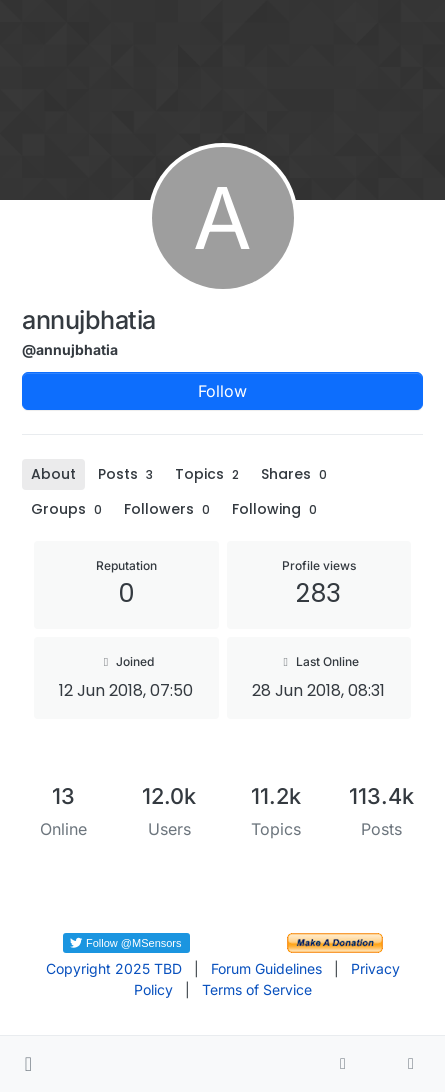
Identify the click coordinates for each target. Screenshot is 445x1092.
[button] (28, 1064)
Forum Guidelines (266, 968)
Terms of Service (257, 989)
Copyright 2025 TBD (114, 968)
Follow (222, 391)
